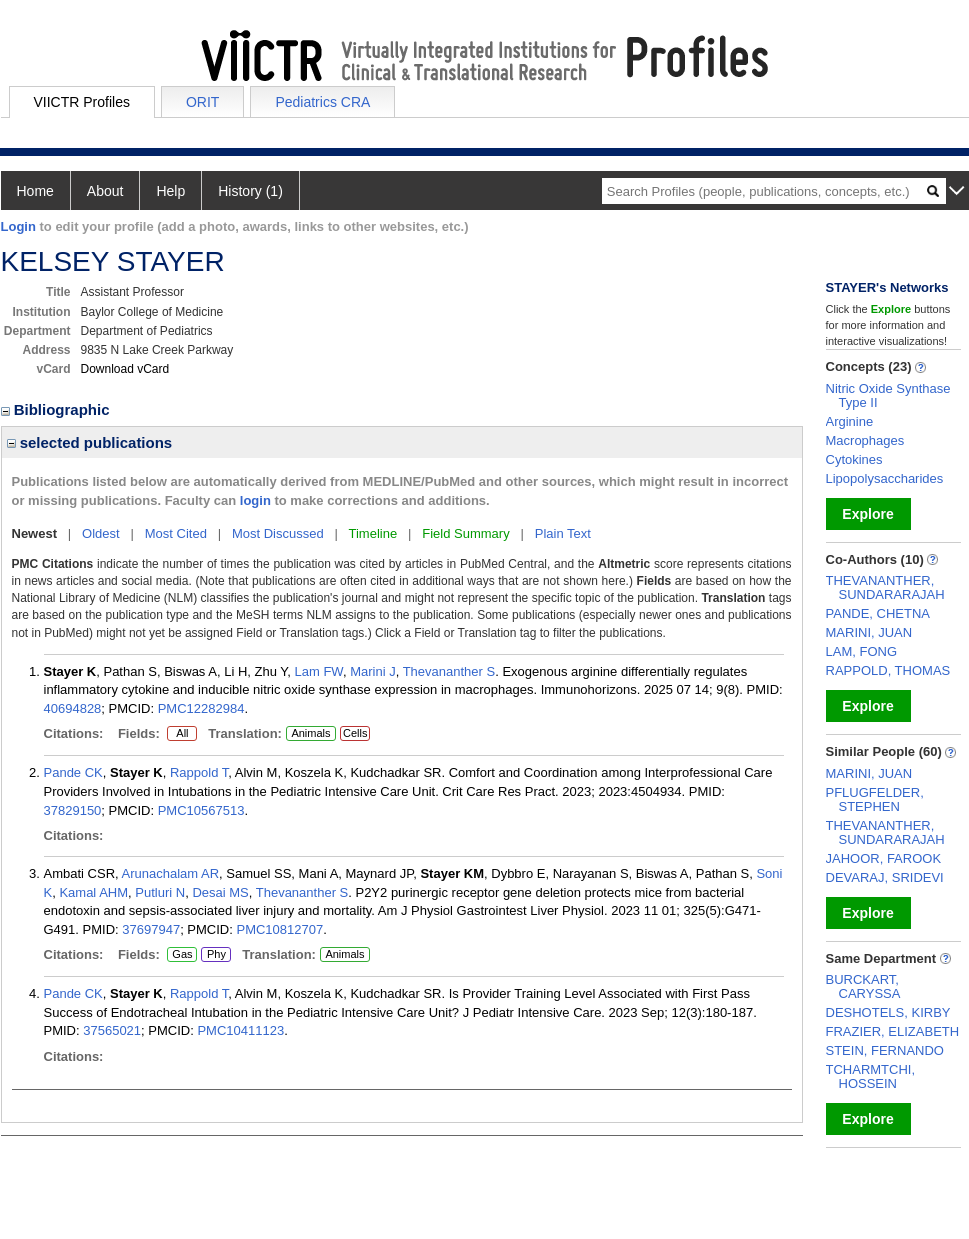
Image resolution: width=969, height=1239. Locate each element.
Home (35, 191)
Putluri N (160, 892)
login (255, 500)
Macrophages (865, 440)
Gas (182, 955)
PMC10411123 (240, 1030)
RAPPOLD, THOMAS (888, 670)
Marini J (373, 671)
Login (18, 226)
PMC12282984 (201, 708)
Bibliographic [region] (57, 409)
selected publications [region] (90, 442)
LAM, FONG (862, 651)
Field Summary (465, 533)
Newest (35, 533)
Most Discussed (278, 533)
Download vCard (125, 369)
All (182, 734)
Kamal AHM (93, 892)
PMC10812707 (279, 929)
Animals (310, 733)
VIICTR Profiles (82, 102)
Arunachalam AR (171, 873)
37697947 (151, 929)
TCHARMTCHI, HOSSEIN (871, 1076)
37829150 (73, 810)
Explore (867, 514)
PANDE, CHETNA (878, 613)
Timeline (373, 533)
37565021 (112, 1030)
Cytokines (854, 459)
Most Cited (176, 533)
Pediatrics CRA (322, 102)
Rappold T (199, 772)
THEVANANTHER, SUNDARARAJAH (885, 587)
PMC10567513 (201, 810)
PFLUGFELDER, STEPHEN (875, 799)
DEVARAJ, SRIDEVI (885, 877)
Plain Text (563, 533)
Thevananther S (449, 671)
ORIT (202, 102)
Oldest (101, 533)
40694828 (73, 708)
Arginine (850, 421)
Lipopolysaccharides (885, 478)
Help (170, 191)
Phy (215, 955)
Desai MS (220, 892)
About (105, 191)
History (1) (250, 191)
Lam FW (319, 671)
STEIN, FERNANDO (885, 1050)
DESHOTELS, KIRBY (888, 1012)
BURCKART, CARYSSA (863, 986)
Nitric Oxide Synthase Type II (888, 395)
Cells (355, 733)
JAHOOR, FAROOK (884, 858)
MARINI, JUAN (869, 632)
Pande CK (73, 772)
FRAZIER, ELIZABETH (893, 1031)
